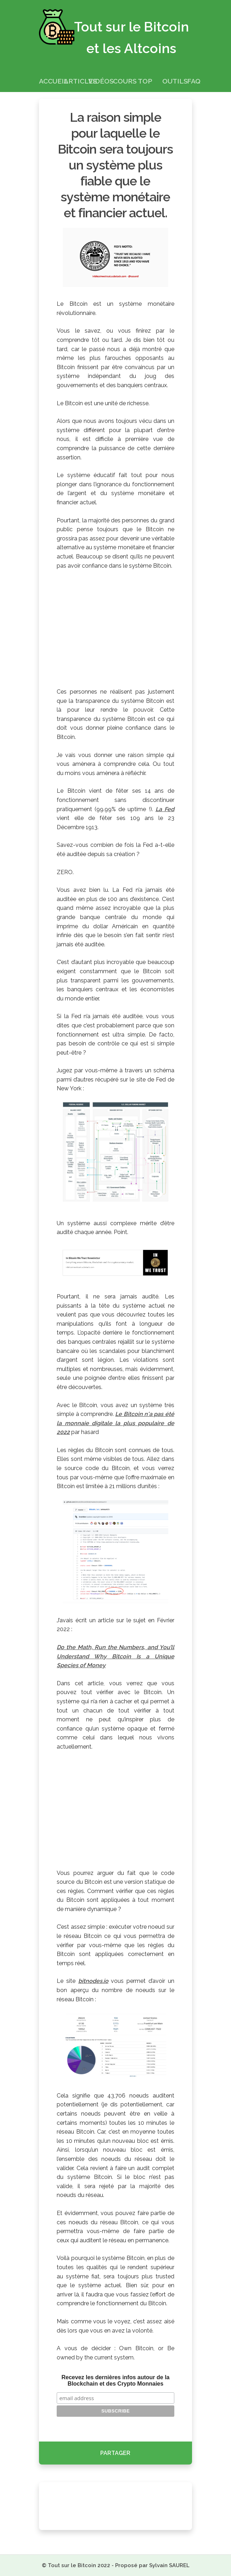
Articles (80, 81)
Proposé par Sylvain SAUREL (152, 2565)
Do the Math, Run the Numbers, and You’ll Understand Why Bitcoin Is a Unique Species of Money (115, 1656)
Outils (175, 81)
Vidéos (101, 81)
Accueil (53, 81)
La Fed (165, 809)
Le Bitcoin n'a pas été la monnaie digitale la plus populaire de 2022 (115, 1423)
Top (145, 81)
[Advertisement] (115, 628)
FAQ (194, 81)
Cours (125, 81)
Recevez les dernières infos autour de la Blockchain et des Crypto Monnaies (115, 2380)
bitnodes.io (93, 1981)
